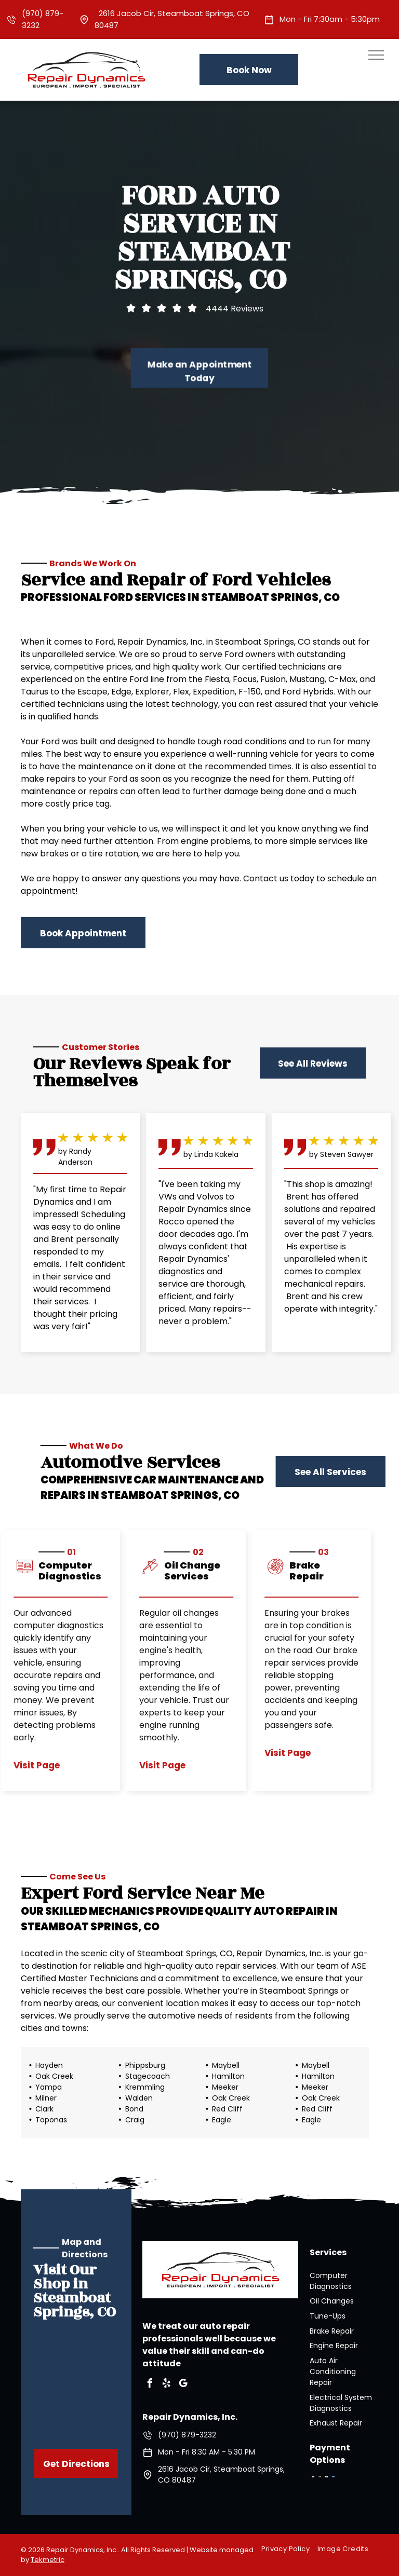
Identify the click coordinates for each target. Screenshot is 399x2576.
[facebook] (149, 2384)
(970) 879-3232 (187, 2435)
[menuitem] (289, 2549)
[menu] (376, 55)
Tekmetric (47, 2560)
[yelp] (166, 2384)
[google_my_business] (183, 2384)
